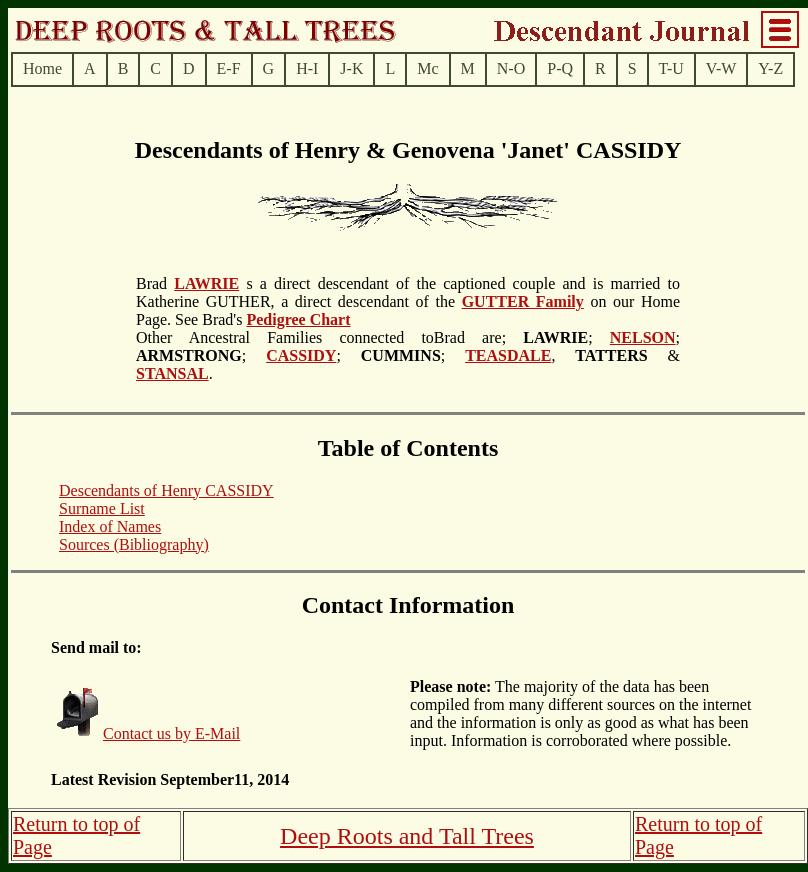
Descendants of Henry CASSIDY (166, 490)
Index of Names (110, 526)
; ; (400, 355)
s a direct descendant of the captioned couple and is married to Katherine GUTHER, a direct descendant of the (408, 292)
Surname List (102, 508)
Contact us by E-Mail (171, 733)
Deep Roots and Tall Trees (407, 836)
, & (615, 355)
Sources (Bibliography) (134, 544)
